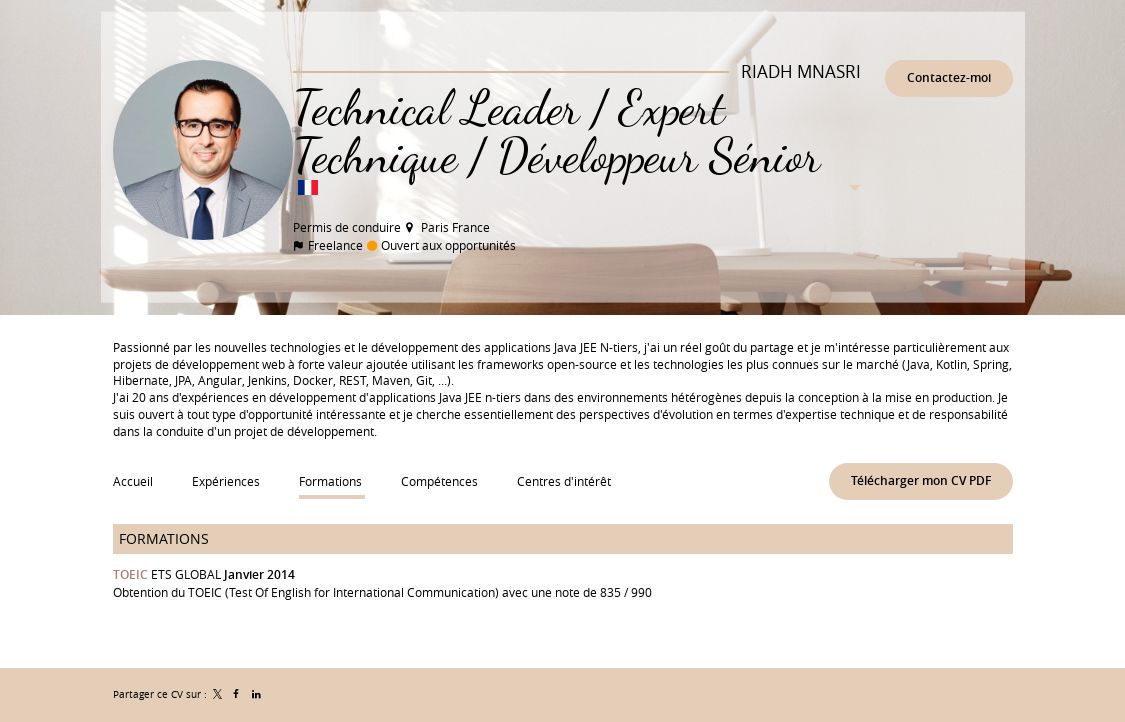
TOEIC (130, 574)
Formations (164, 538)
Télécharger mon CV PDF (921, 480)
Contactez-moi (949, 77)
